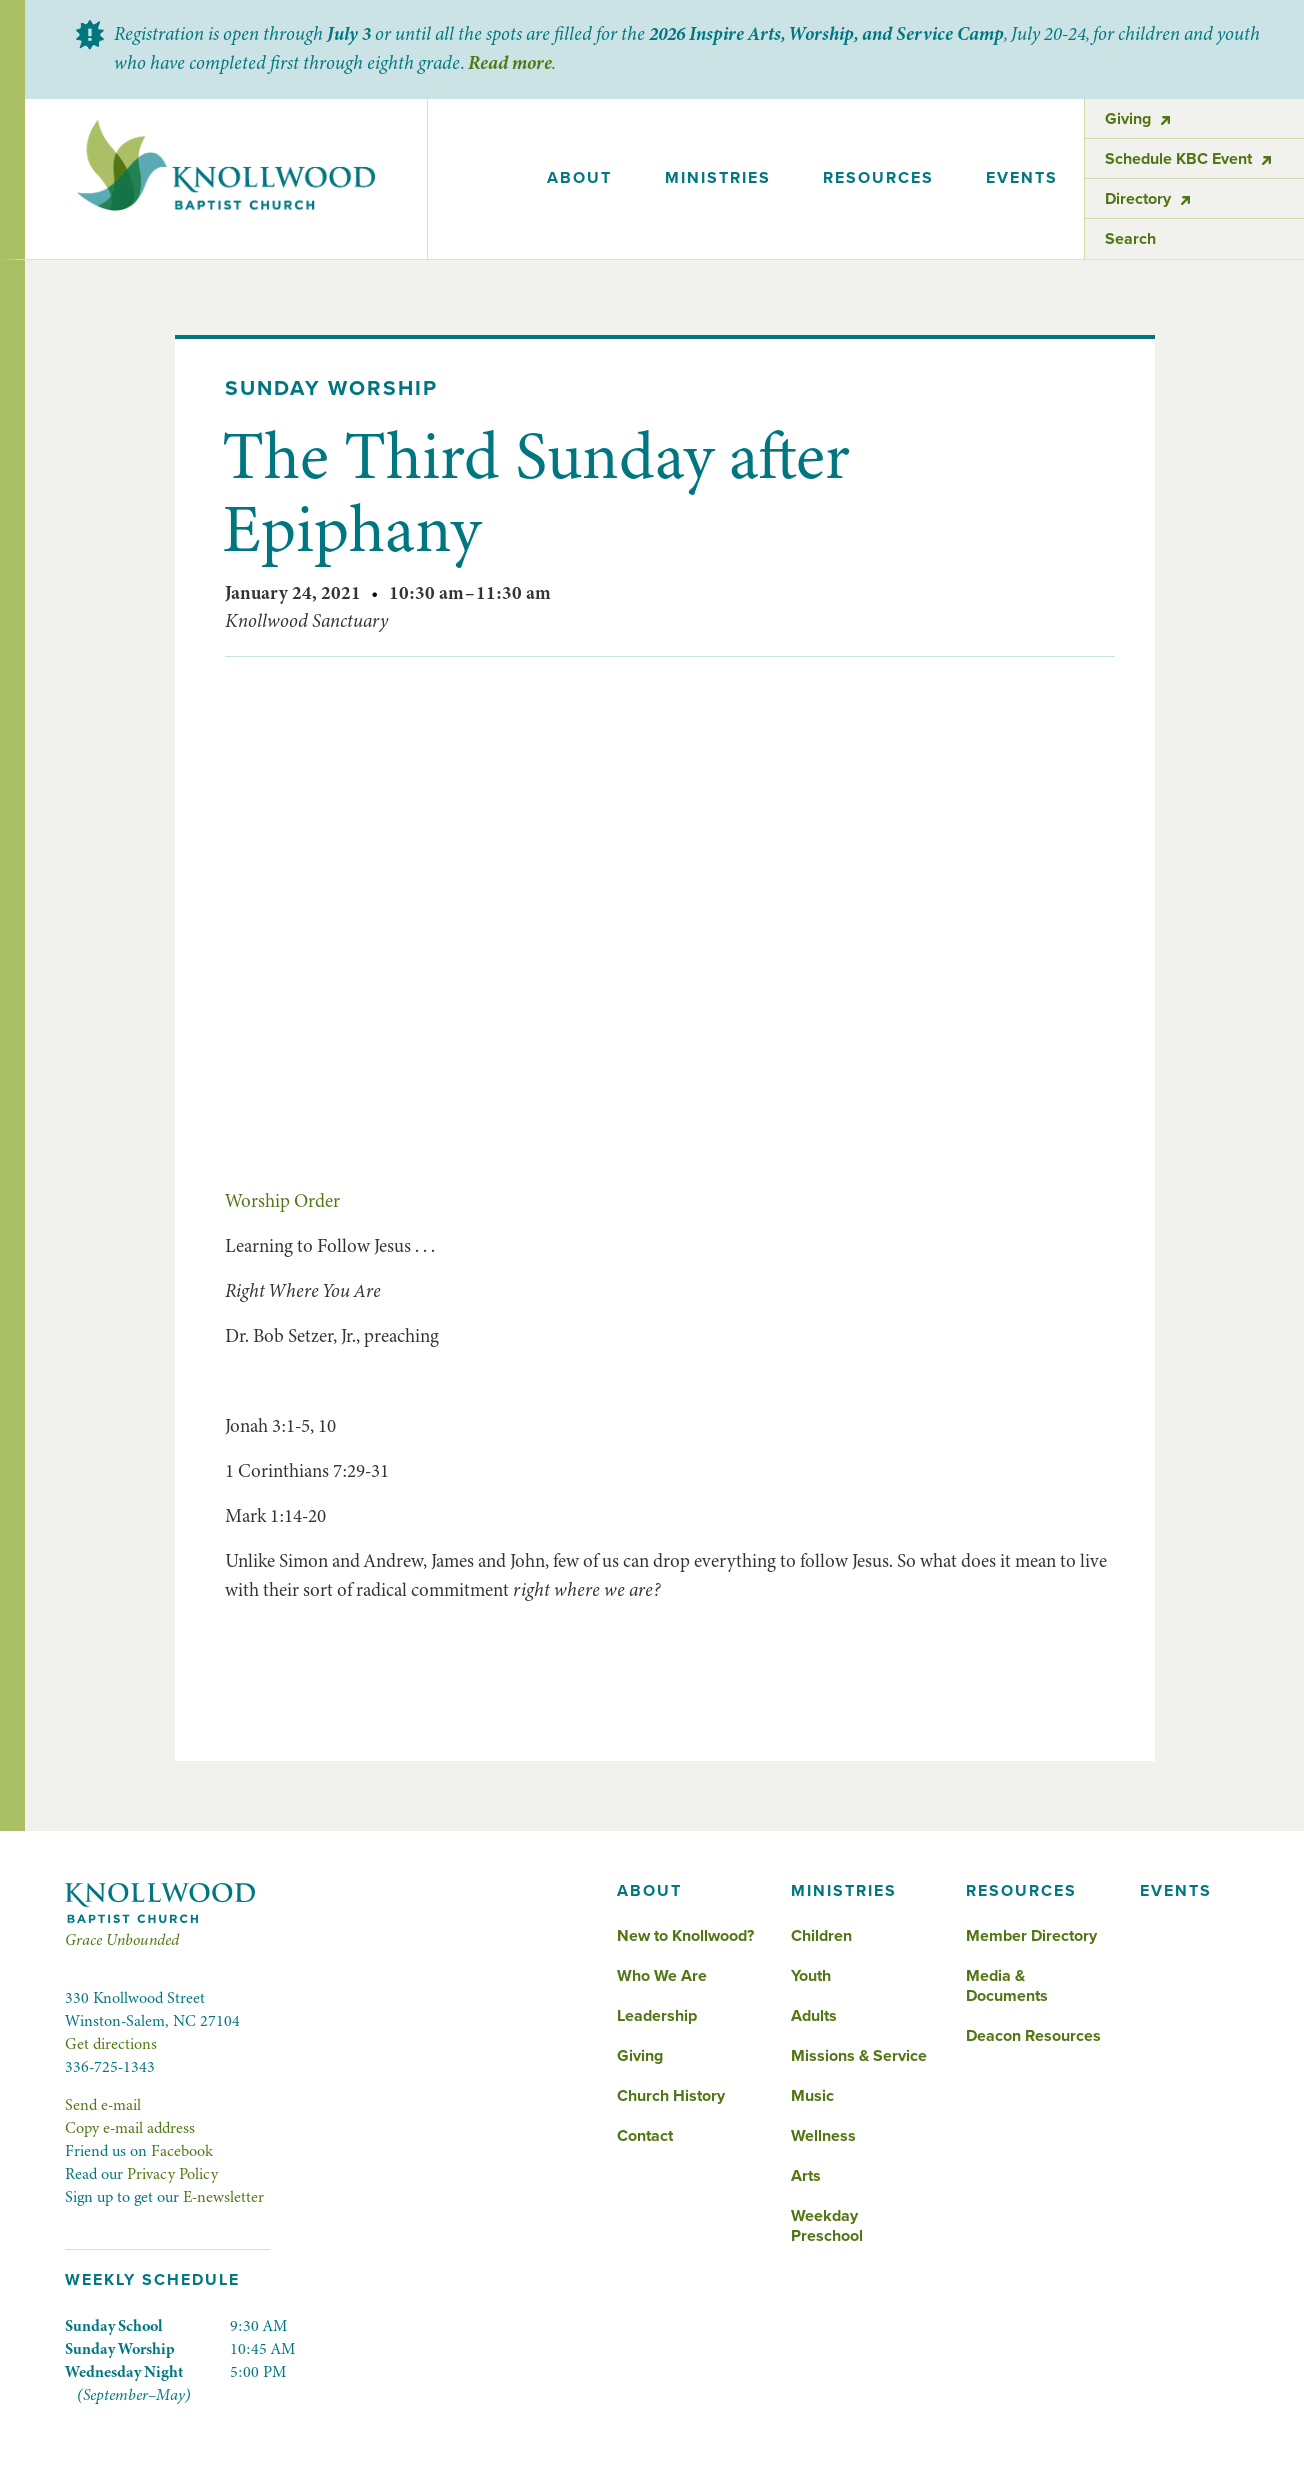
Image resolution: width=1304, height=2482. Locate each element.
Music (812, 2096)
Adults (814, 2016)
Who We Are (662, 1976)
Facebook (182, 2151)
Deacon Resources (1033, 2036)
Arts (806, 2176)
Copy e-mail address (130, 2128)
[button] (579, 179)
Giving (640, 2056)
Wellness (823, 2136)
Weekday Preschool (827, 2226)
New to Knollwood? (685, 1936)
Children (821, 1936)
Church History (671, 2096)
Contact (645, 2136)
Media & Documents (1007, 1986)
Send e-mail (103, 2105)
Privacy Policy (172, 2174)
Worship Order (282, 1201)
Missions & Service (859, 2056)
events (1022, 178)
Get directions (111, 2044)
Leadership (657, 2016)
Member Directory (1031, 1936)
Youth (811, 1976)
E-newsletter (223, 2197)
